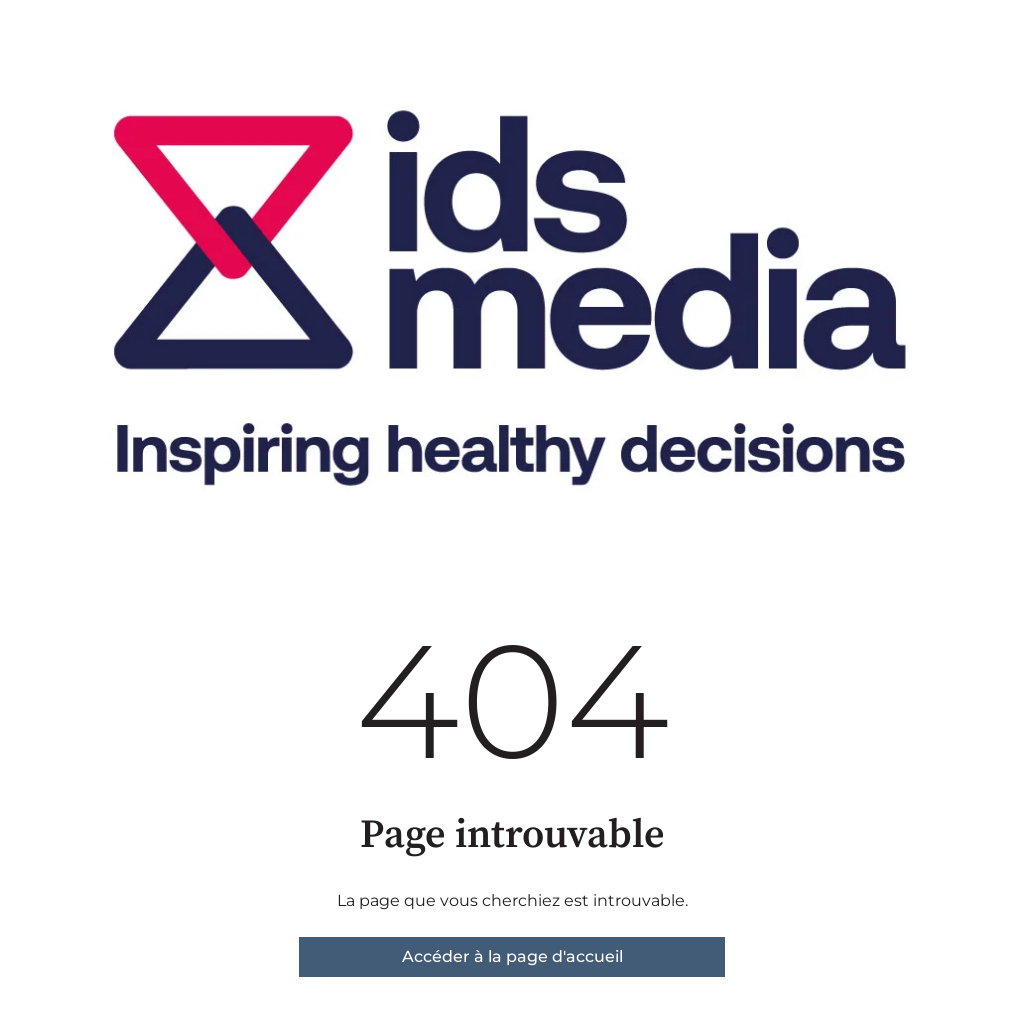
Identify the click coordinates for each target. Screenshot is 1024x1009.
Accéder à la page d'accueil (512, 956)
